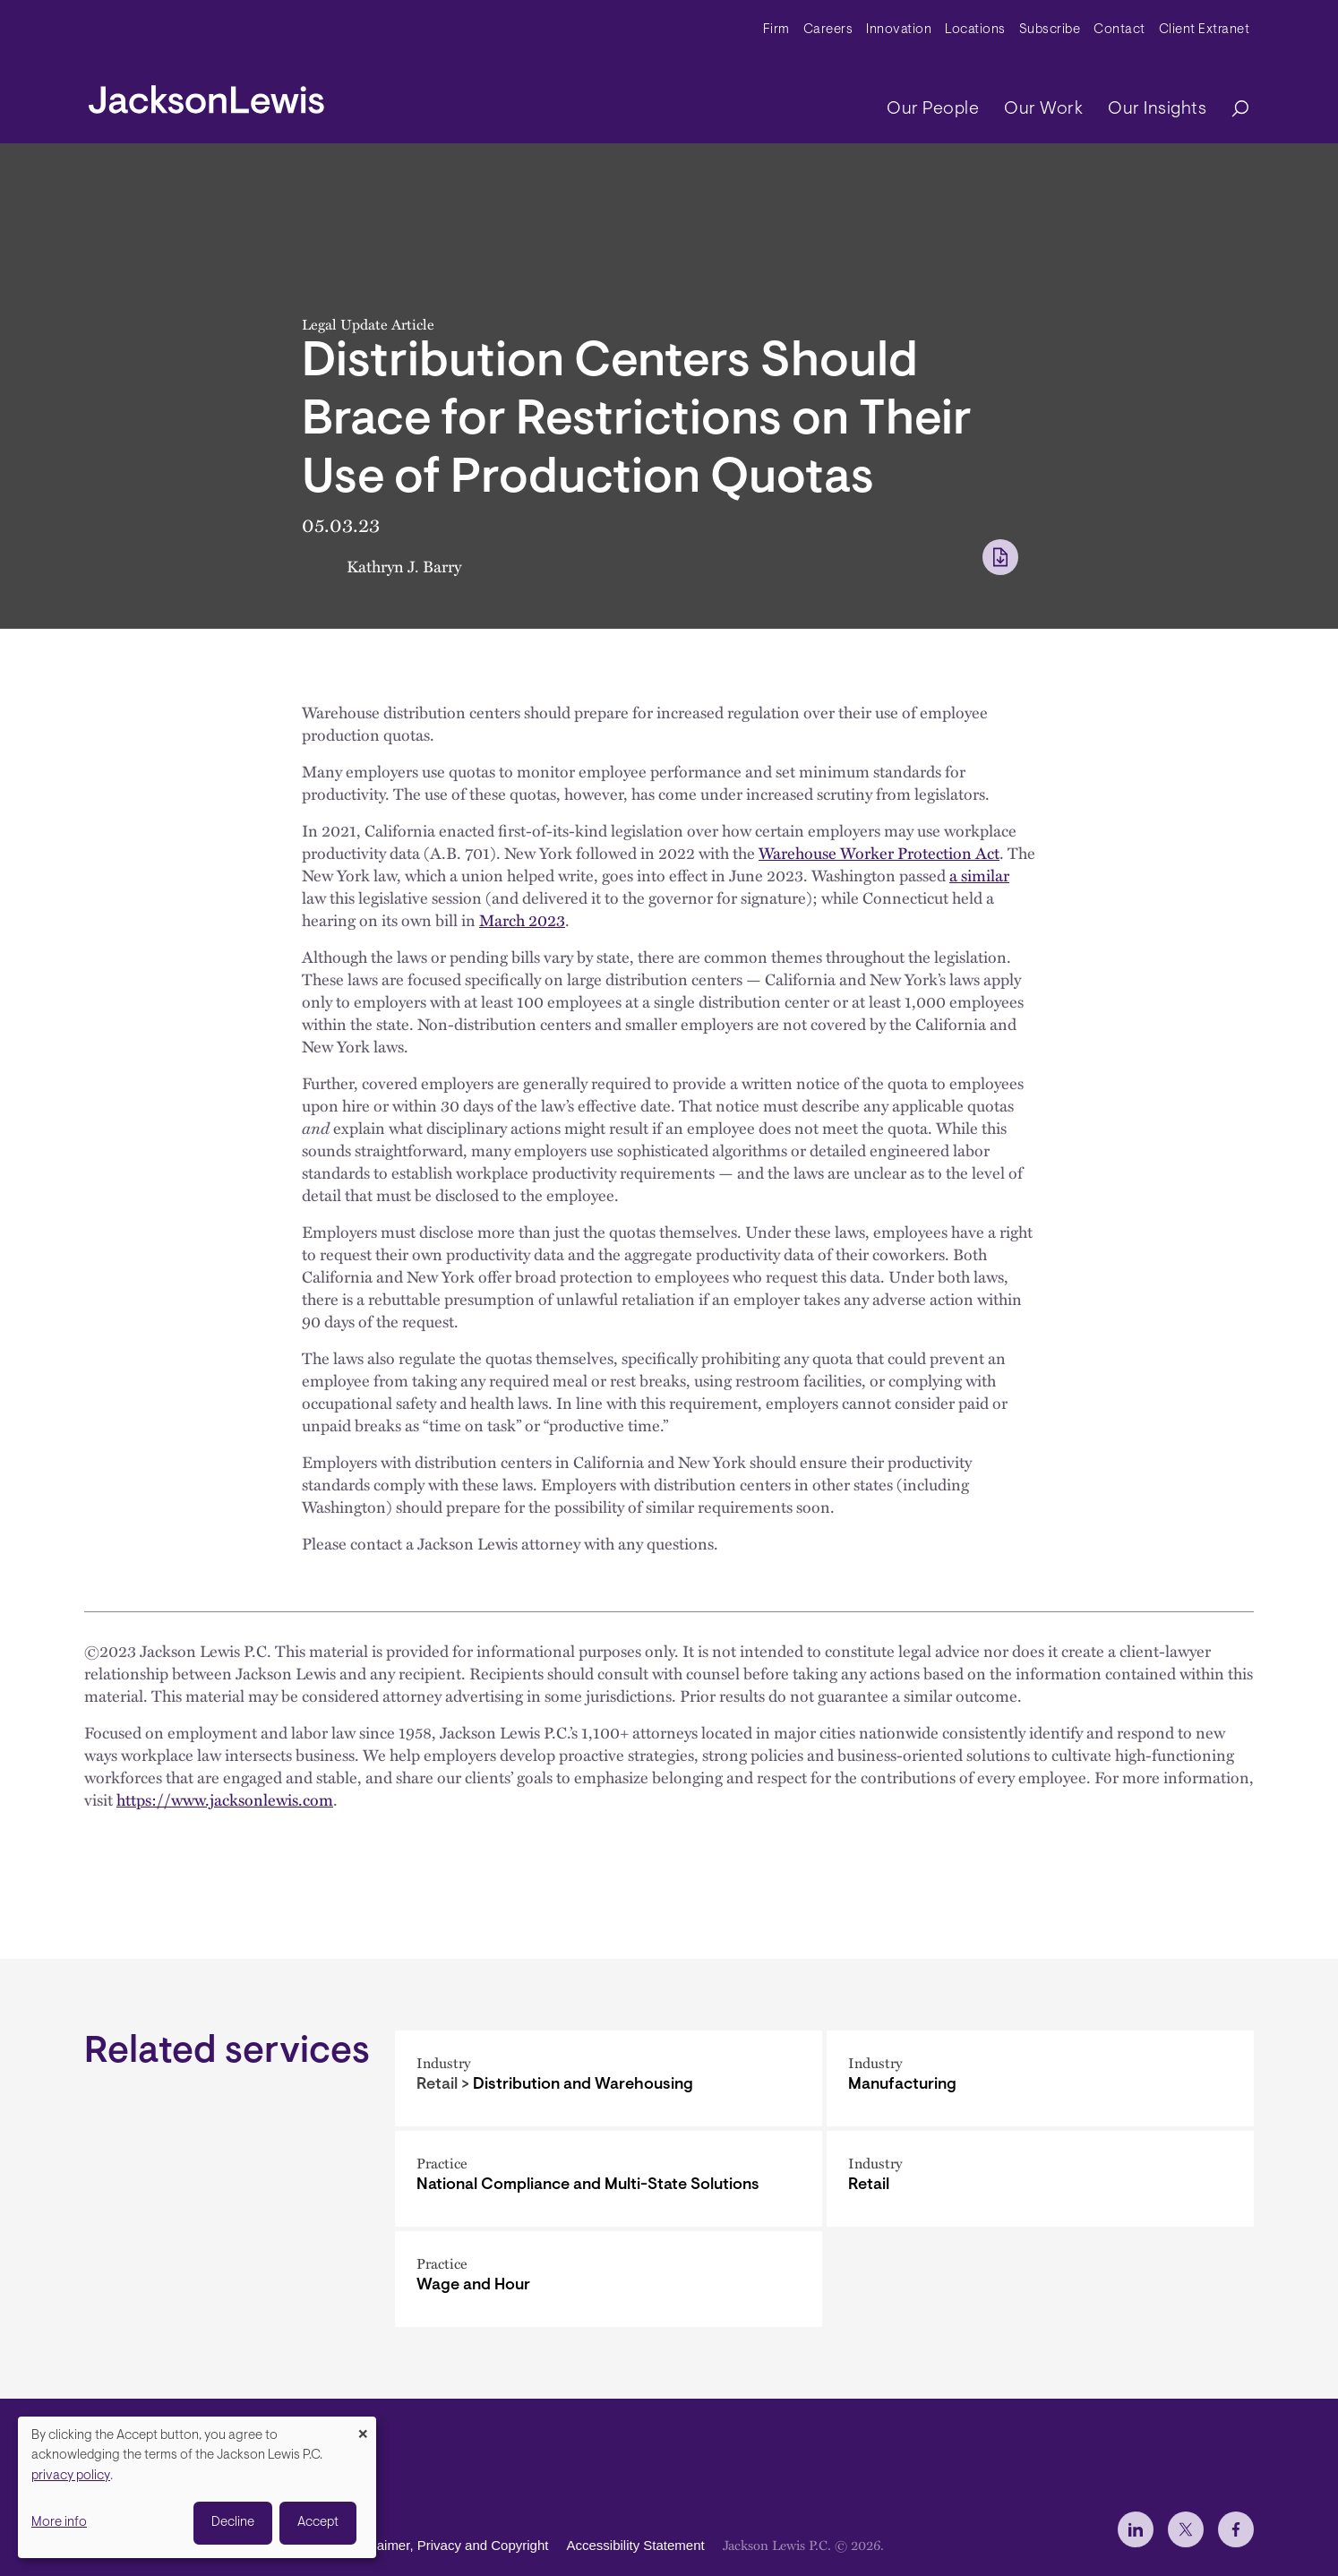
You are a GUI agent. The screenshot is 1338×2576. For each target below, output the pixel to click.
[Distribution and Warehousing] (608, 2078)
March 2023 (522, 919)
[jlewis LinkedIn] (1136, 2529)
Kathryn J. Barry (404, 566)
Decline (232, 2522)
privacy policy (70, 2476)
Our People (933, 109)
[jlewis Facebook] (1236, 2529)
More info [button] (59, 2522)
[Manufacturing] (1040, 2078)
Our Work (1043, 109)
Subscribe (1050, 30)
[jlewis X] (1186, 2529)
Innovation (898, 30)
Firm (776, 30)
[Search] (1231, 109)
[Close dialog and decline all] (362, 2428)
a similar (979, 875)
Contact (1119, 30)
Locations (975, 30)
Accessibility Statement (635, 2545)
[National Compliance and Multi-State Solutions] (608, 2179)
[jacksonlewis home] (206, 95)
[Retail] (1040, 2179)
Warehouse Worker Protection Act (879, 852)
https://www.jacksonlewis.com (224, 1799)
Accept (318, 2522)
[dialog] (197, 2487)
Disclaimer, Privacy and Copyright (447, 2545)
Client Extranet (1204, 30)
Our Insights (1157, 109)
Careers (828, 30)
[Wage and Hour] (608, 2279)
